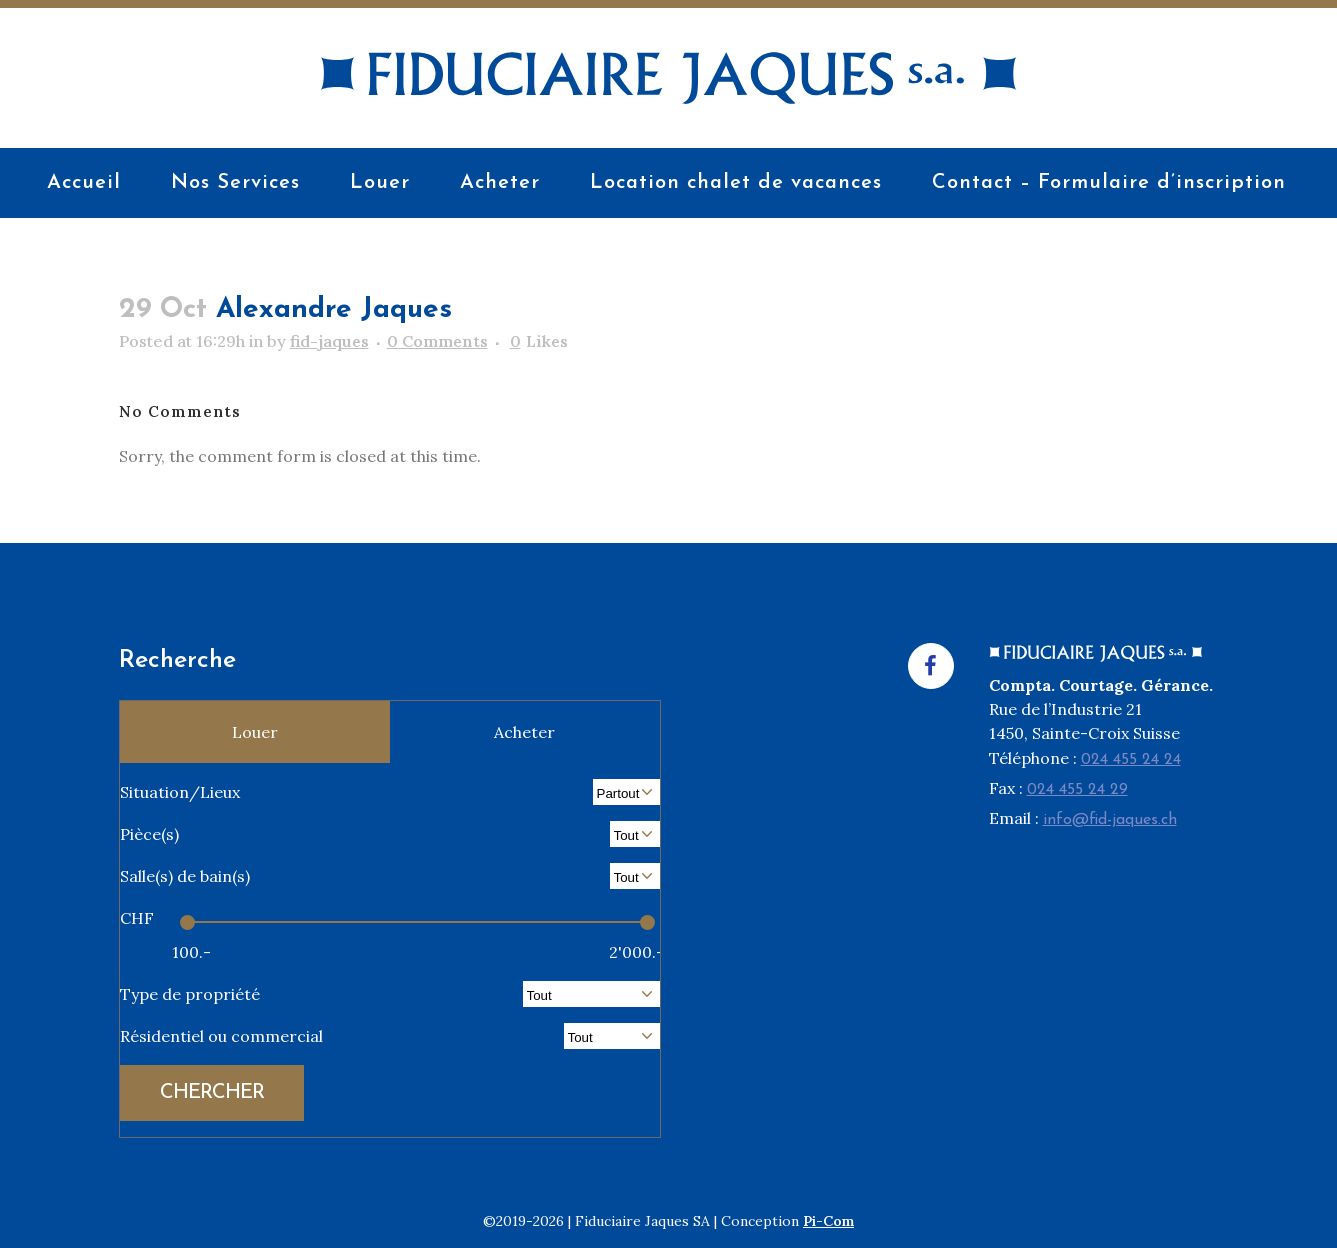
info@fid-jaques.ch (1110, 820)
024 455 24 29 (1077, 790)
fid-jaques (329, 341)
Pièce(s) (149, 834)
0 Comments (437, 341)
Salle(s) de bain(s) (185, 876)
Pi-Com (828, 1221)
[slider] (187, 922)
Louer (255, 732)
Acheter (524, 732)
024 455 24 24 (1131, 760)
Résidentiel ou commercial (221, 1036)
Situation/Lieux (180, 792)
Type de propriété (190, 994)
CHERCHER (212, 1093)
